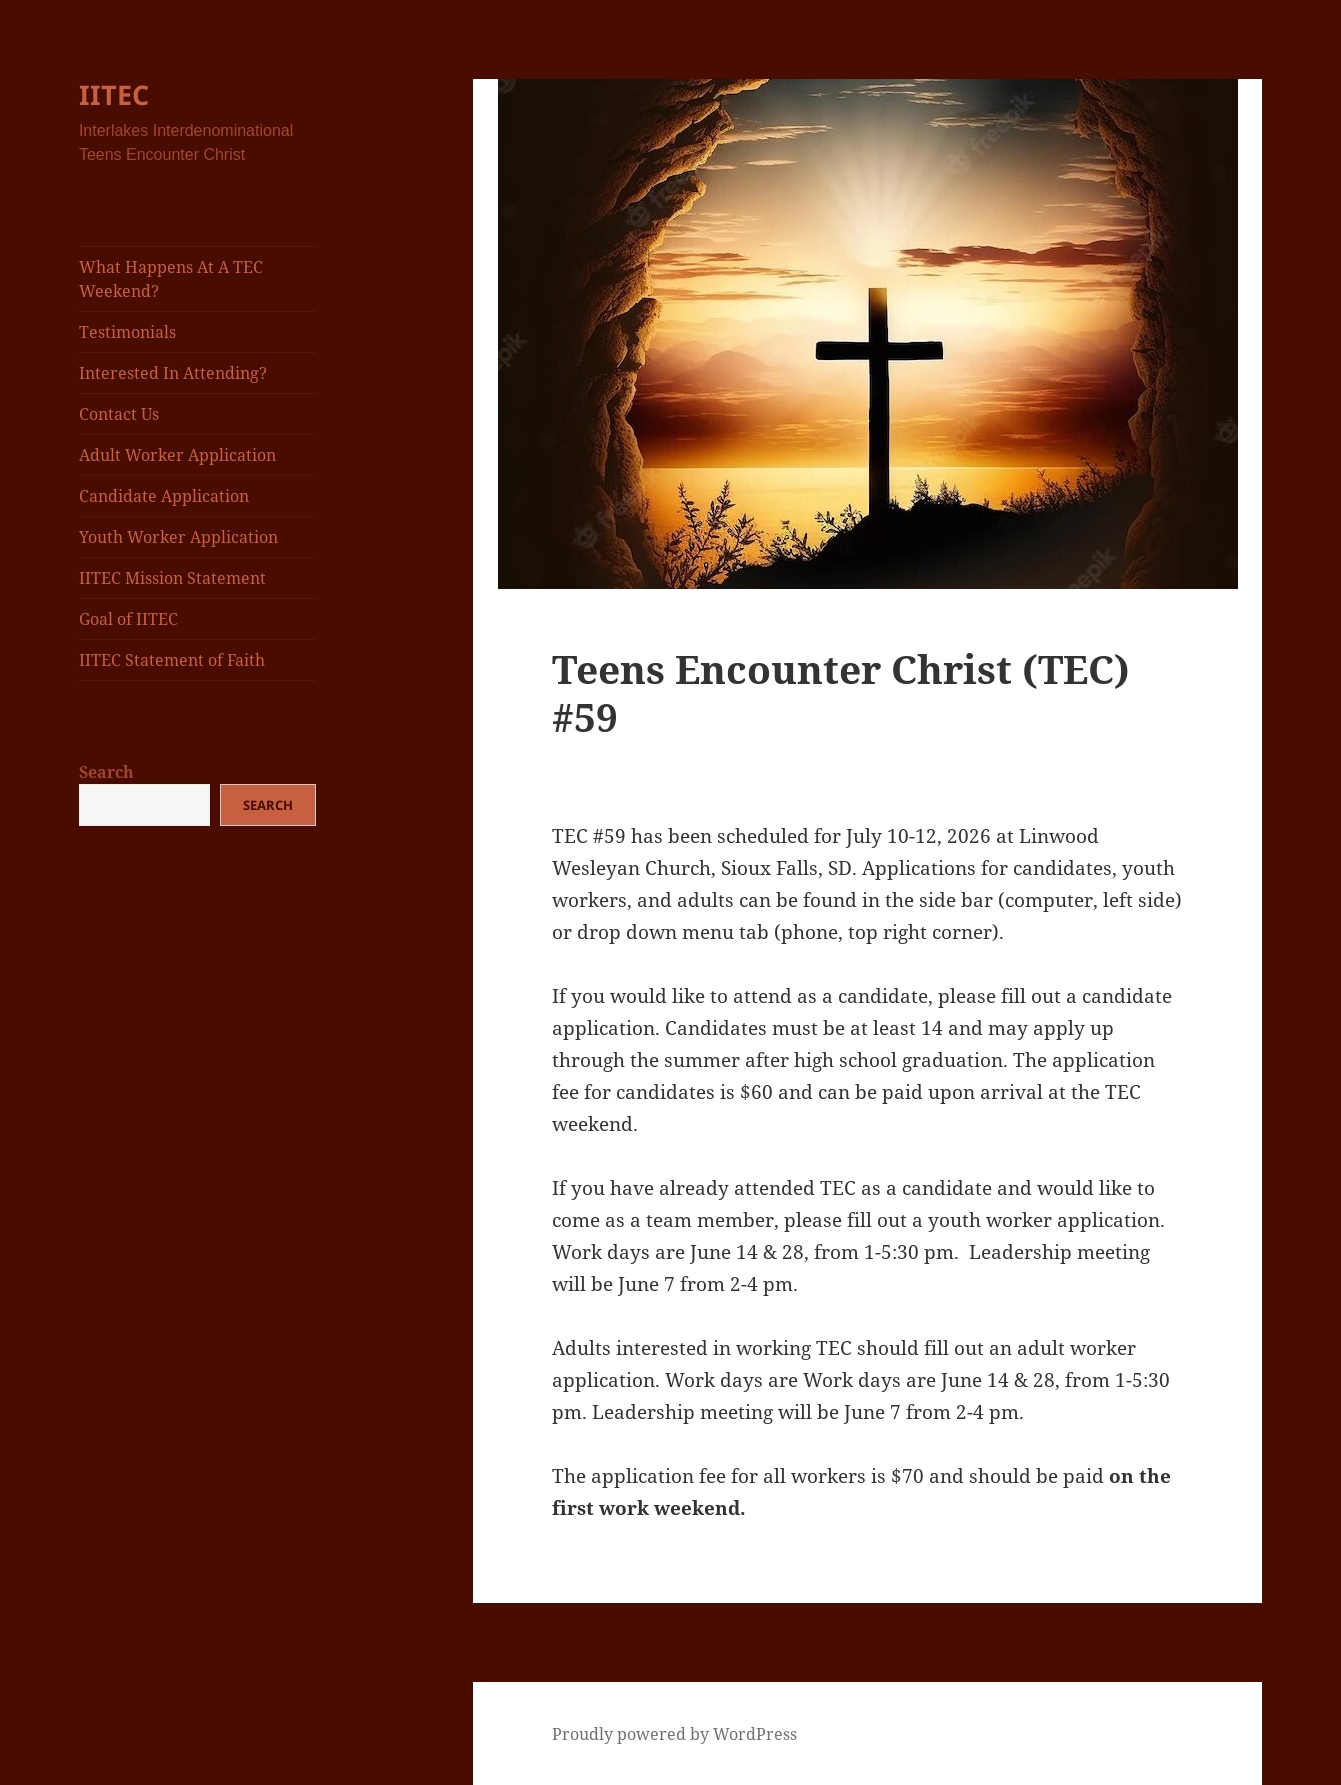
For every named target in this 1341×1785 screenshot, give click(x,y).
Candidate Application (164, 496)
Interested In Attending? (173, 373)
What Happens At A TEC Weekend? (171, 279)
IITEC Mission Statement (172, 578)
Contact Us (119, 414)
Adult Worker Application (177, 455)
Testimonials (127, 332)
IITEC (114, 94)
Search (106, 772)
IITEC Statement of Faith (172, 660)
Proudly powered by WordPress (674, 1734)
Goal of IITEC (128, 619)
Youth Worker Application (178, 537)
